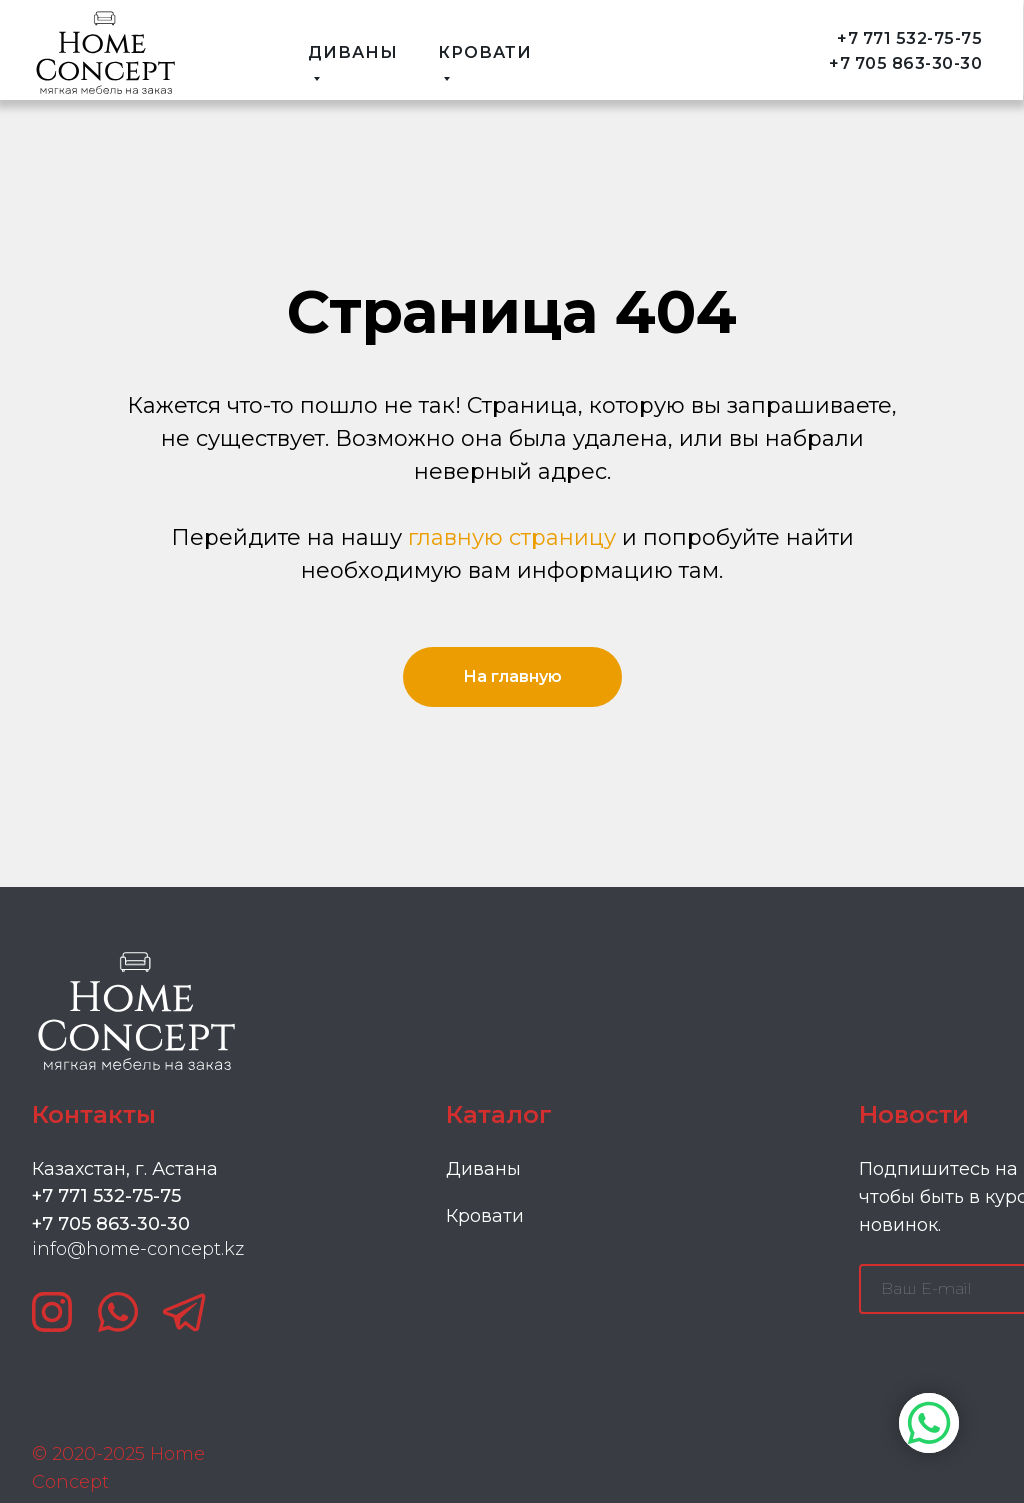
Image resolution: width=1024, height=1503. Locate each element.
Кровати (485, 1216)
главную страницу (512, 537)
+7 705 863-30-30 (905, 63)
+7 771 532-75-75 (909, 38)
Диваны (483, 1169)
